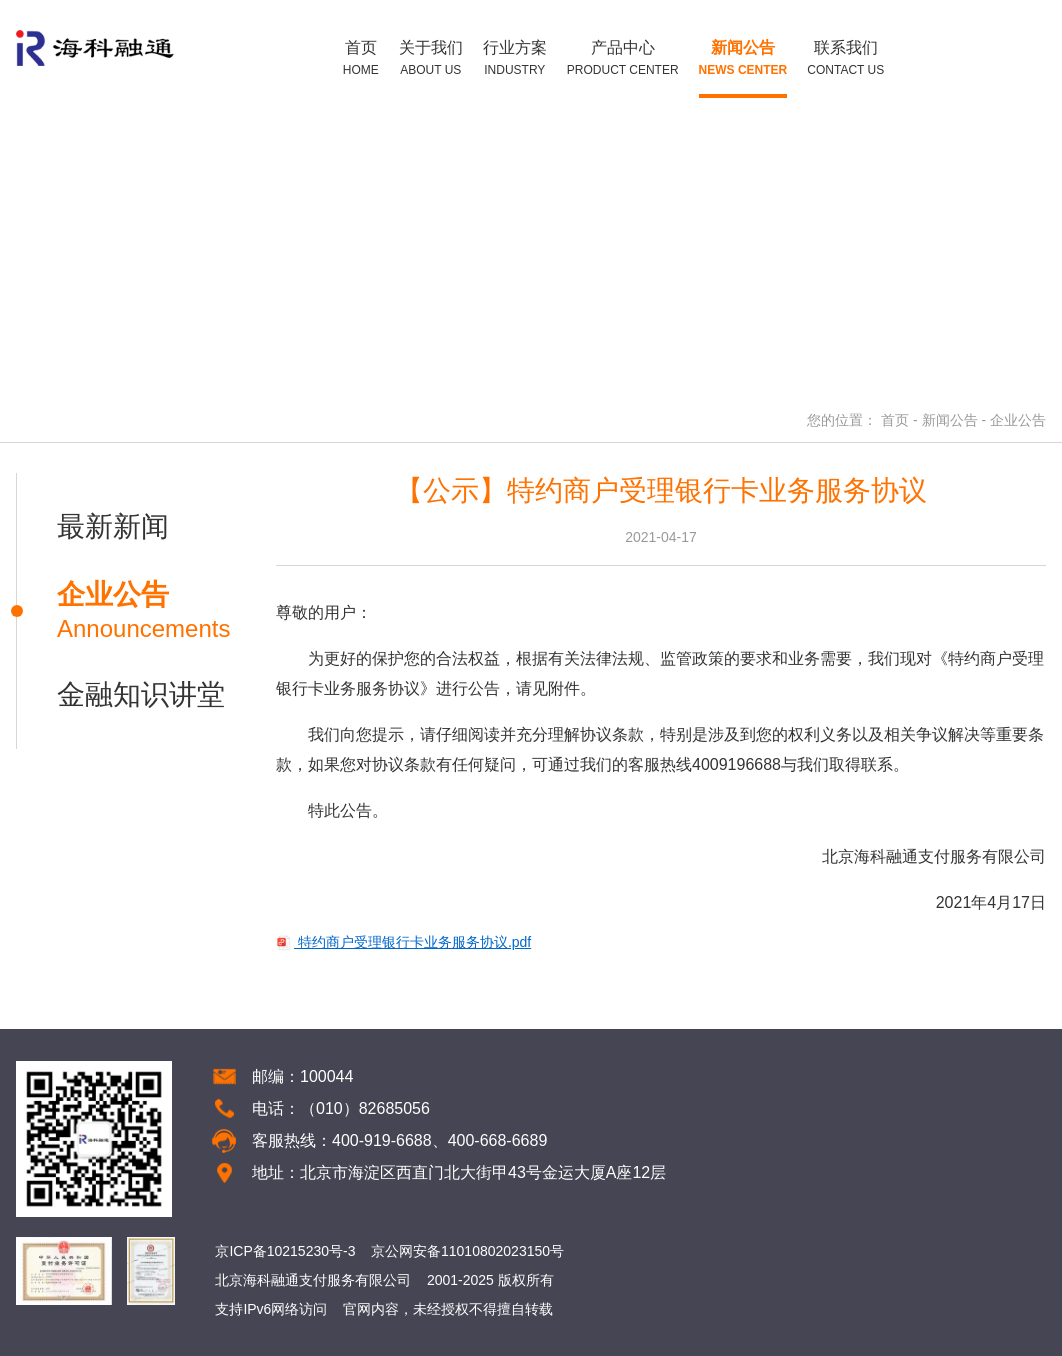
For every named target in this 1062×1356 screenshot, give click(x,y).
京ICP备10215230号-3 (285, 1251)
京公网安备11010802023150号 (467, 1251)
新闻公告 (950, 420)
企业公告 (1018, 420)
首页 (895, 420)
